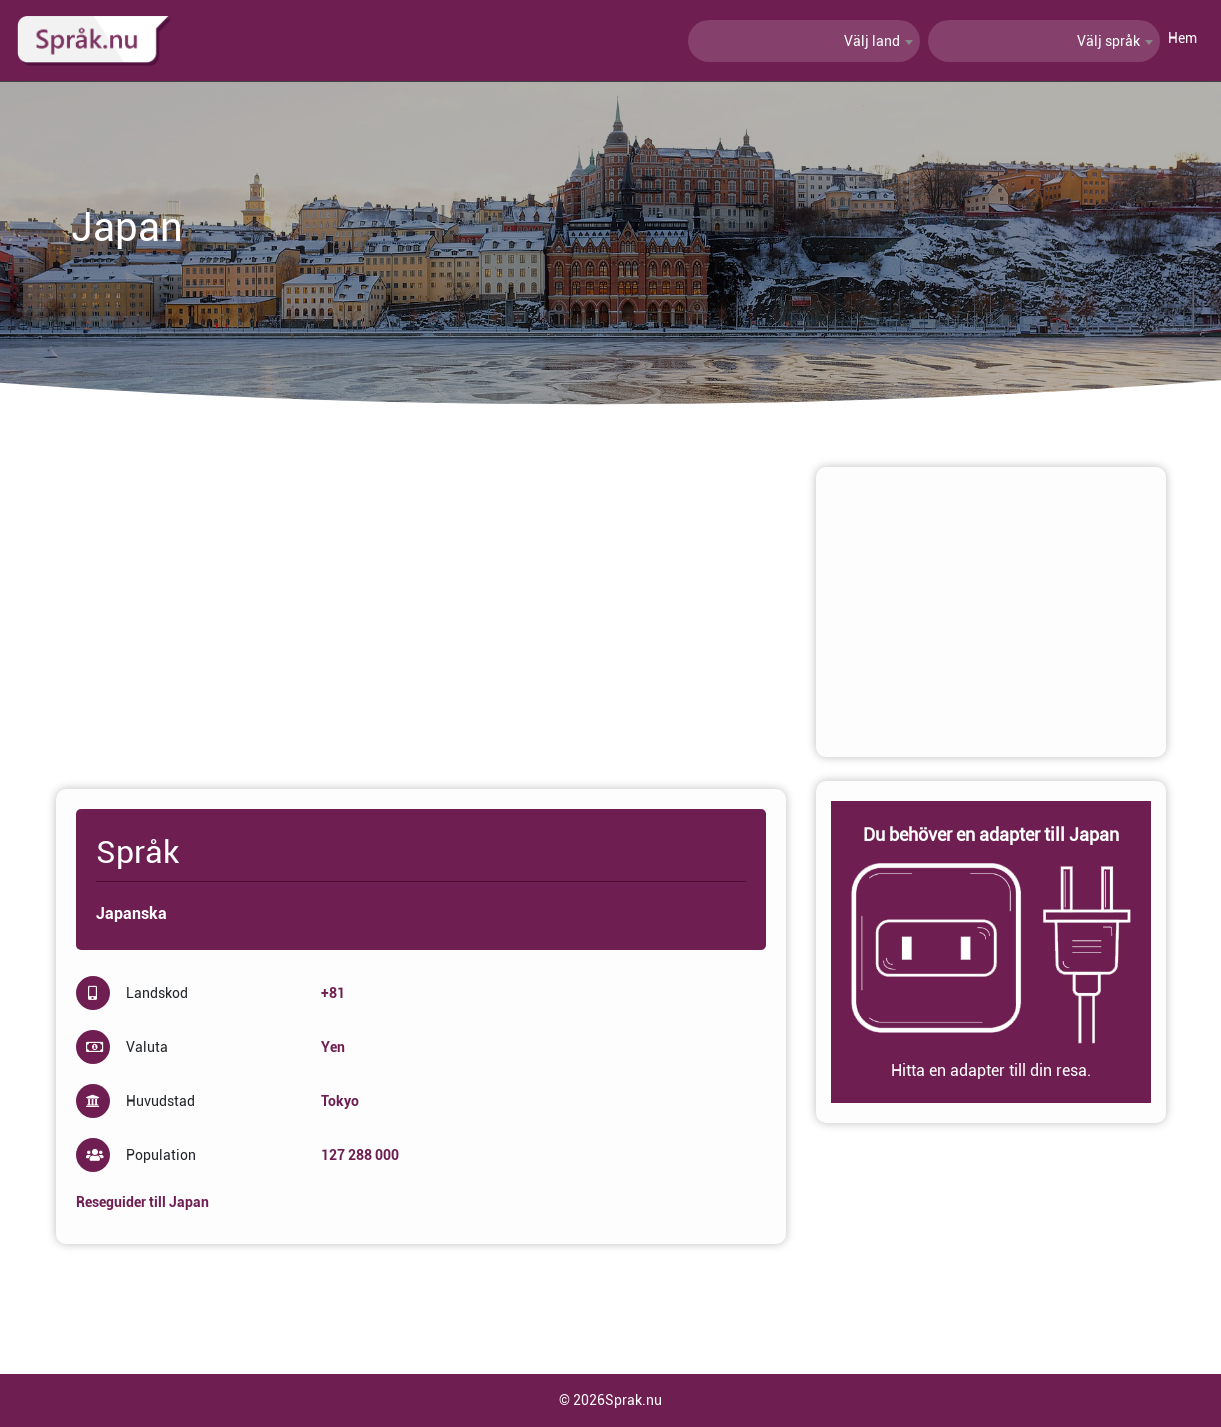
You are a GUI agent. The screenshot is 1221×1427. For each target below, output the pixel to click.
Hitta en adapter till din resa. (991, 1070)
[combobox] (804, 41)
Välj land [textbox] (872, 41)
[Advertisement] (421, 607)
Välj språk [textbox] (1108, 41)
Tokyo (340, 1101)
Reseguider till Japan (142, 1202)
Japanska (131, 913)
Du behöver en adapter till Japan (991, 834)
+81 (333, 993)
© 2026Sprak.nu (610, 1400)
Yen (333, 1047)
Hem (1182, 38)
